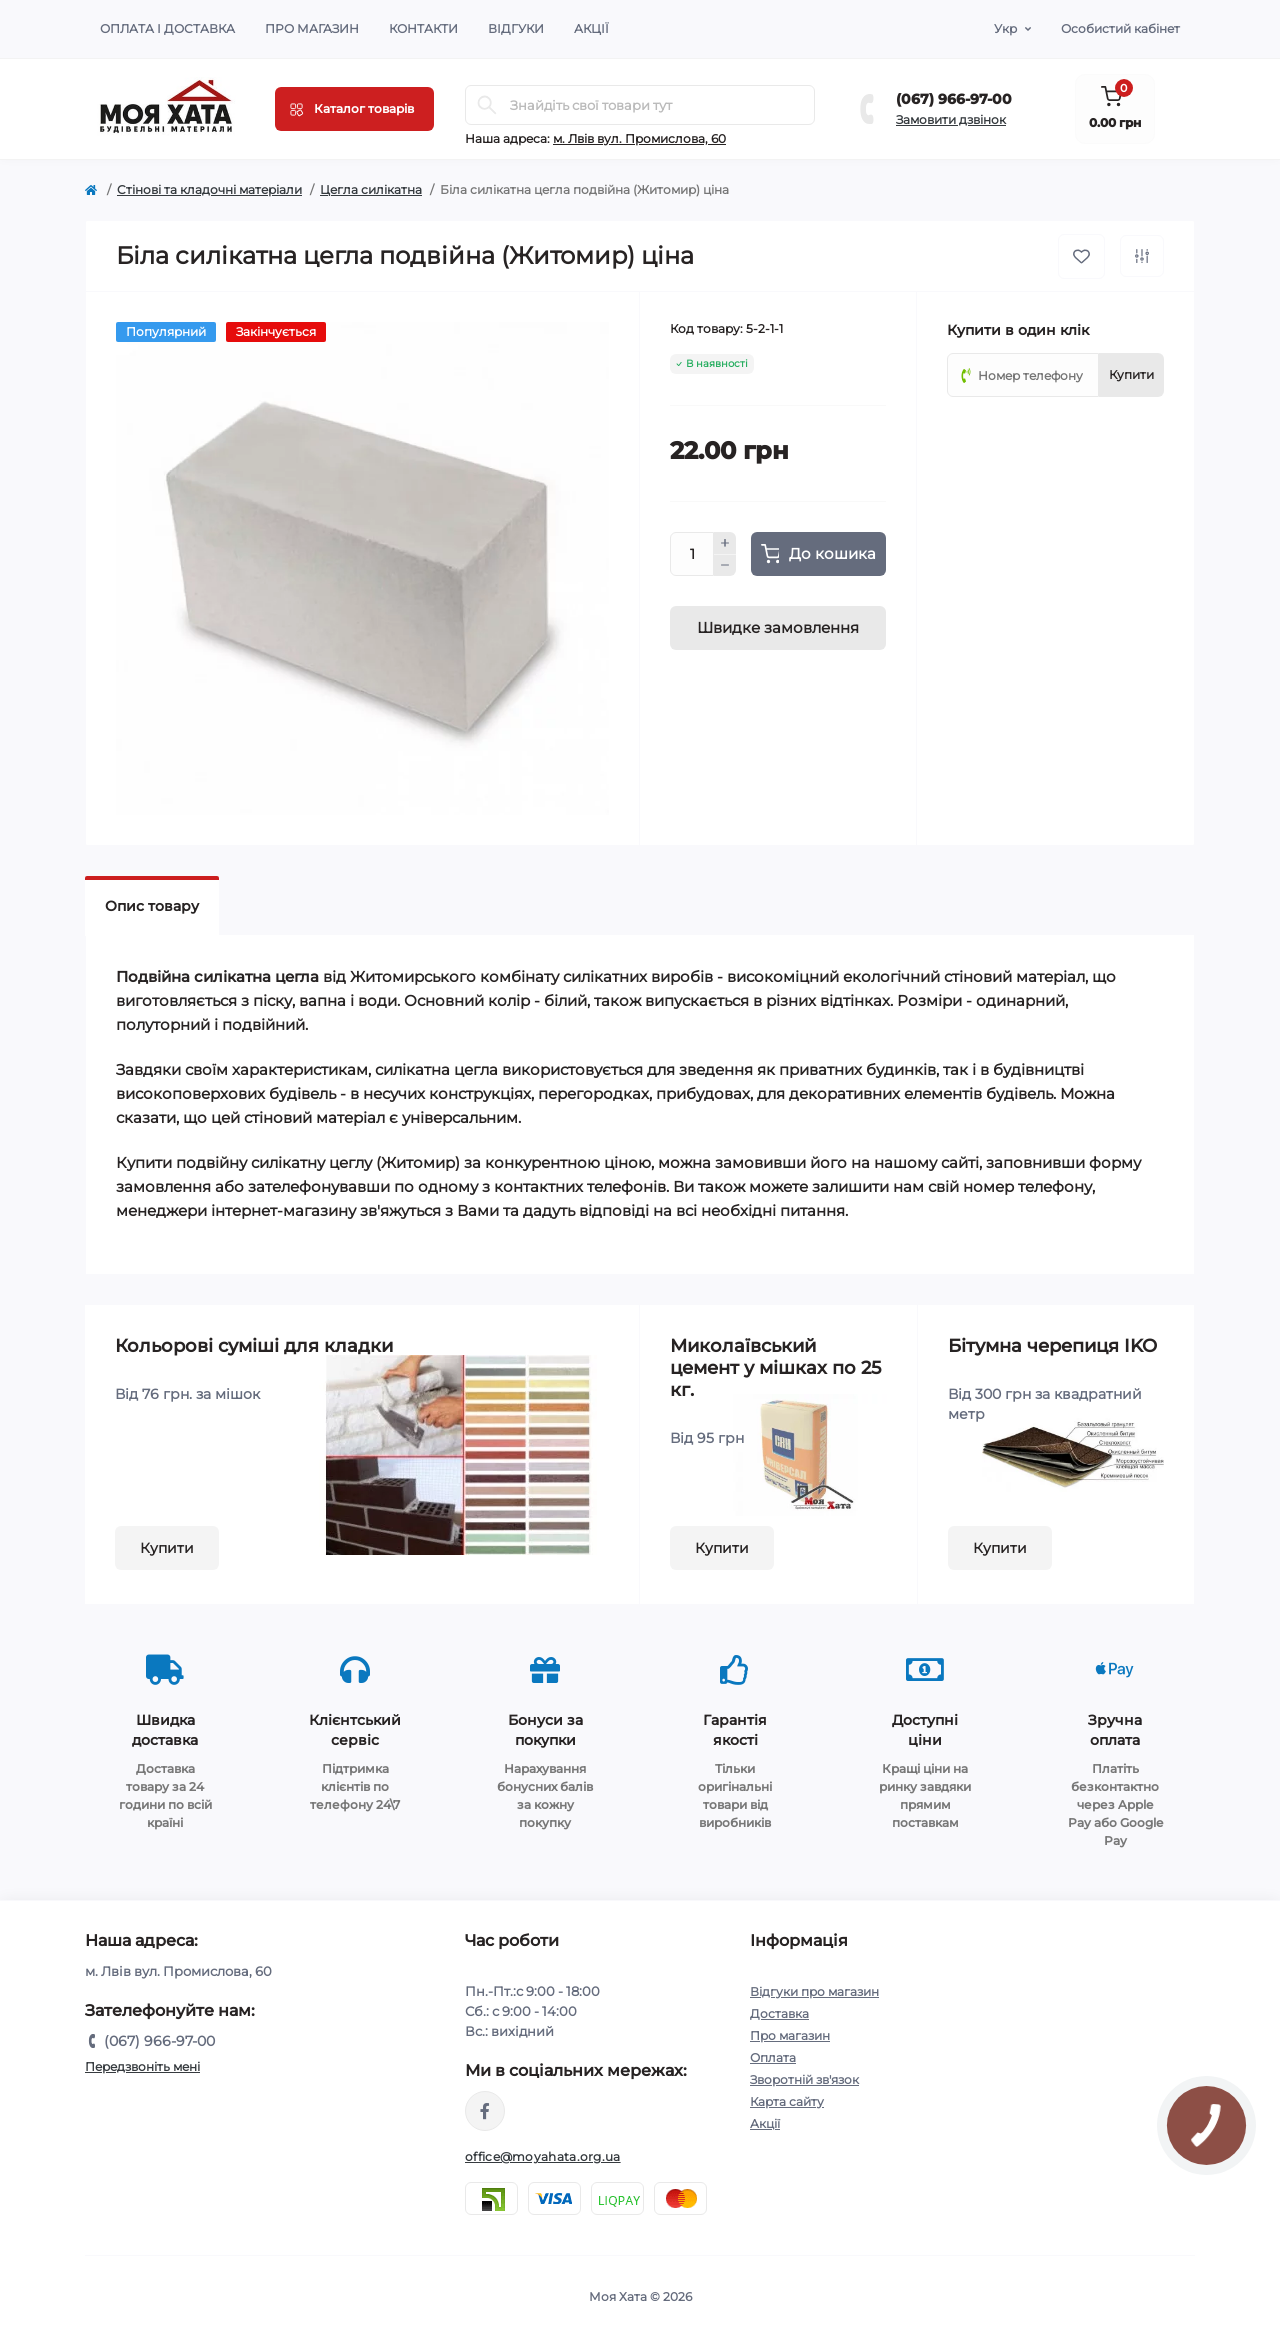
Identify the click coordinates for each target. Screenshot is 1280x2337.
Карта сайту (787, 2101)
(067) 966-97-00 (954, 99)
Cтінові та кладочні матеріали (209, 189)
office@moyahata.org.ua (543, 2156)
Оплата (773, 2057)
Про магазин (312, 28)
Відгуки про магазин (814, 1991)
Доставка (779, 2013)
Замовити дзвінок (951, 119)
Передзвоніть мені (142, 2066)
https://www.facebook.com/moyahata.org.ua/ (485, 2111)
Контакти (423, 28)
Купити (167, 1548)
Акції (591, 28)
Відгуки (516, 28)
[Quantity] (692, 554)
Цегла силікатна (371, 189)
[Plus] (725, 543)
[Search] (487, 105)
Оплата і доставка (167, 28)
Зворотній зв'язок (804, 2079)
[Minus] (725, 566)
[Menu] (354, 109)
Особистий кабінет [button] (1120, 28)
